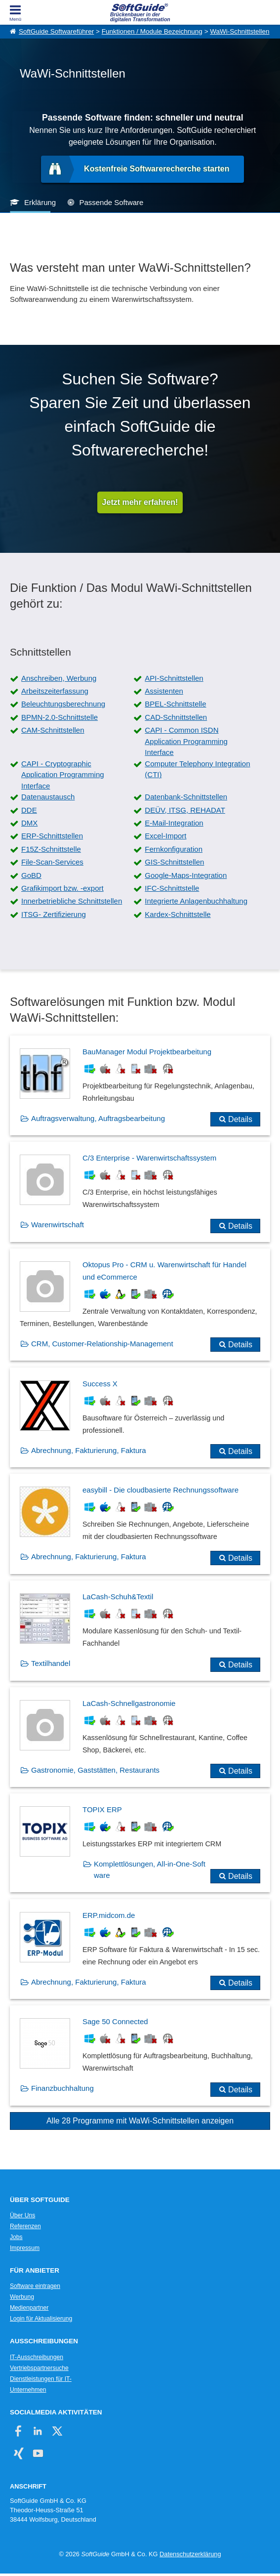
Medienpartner (29, 2307)
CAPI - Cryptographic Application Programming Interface (62, 774)
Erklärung (40, 202)
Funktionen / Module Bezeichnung (152, 31)
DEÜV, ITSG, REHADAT (185, 810)
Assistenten (164, 691)
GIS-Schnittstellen (174, 862)
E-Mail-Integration (174, 823)
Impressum (25, 2247)
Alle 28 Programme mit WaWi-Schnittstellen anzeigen (140, 2121)
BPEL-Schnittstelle (175, 704)
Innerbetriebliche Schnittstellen (71, 901)
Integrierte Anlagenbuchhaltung (196, 901)
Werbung (22, 2296)
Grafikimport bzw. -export (62, 888)
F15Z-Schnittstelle (51, 849)
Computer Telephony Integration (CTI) (197, 769)
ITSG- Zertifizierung (53, 914)
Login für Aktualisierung (41, 2318)
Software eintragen (35, 2286)
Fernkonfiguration (173, 849)
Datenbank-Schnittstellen (186, 796)
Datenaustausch (48, 796)
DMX (29, 823)
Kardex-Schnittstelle (177, 914)
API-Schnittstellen (174, 678)
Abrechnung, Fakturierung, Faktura (88, 1450)
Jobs (16, 2237)
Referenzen (25, 2226)
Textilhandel (50, 1663)
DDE (29, 810)
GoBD (31, 875)
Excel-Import (165, 835)
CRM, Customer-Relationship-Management (102, 1343)
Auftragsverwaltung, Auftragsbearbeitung (98, 1118)
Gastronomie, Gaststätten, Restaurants (95, 1770)
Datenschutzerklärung (190, 2554)
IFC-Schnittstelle (172, 888)
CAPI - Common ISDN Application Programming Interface (186, 741)
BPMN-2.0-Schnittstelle (59, 717)
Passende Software (111, 202)
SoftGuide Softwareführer (56, 31)
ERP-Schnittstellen (52, 835)
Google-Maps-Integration (186, 875)
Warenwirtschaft (57, 1224)
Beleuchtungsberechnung (63, 704)
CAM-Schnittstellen (52, 730)
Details (240, 1119)
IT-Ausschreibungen (36, 2357)
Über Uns (22, 2215)
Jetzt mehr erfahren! (140, 502)
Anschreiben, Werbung (58, 678)
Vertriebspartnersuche (39, 2368)
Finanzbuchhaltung (62, 2088)
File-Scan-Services (52, 862)
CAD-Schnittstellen (176, 717)
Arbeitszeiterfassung (54, 691)
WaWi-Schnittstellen (239, 31)
